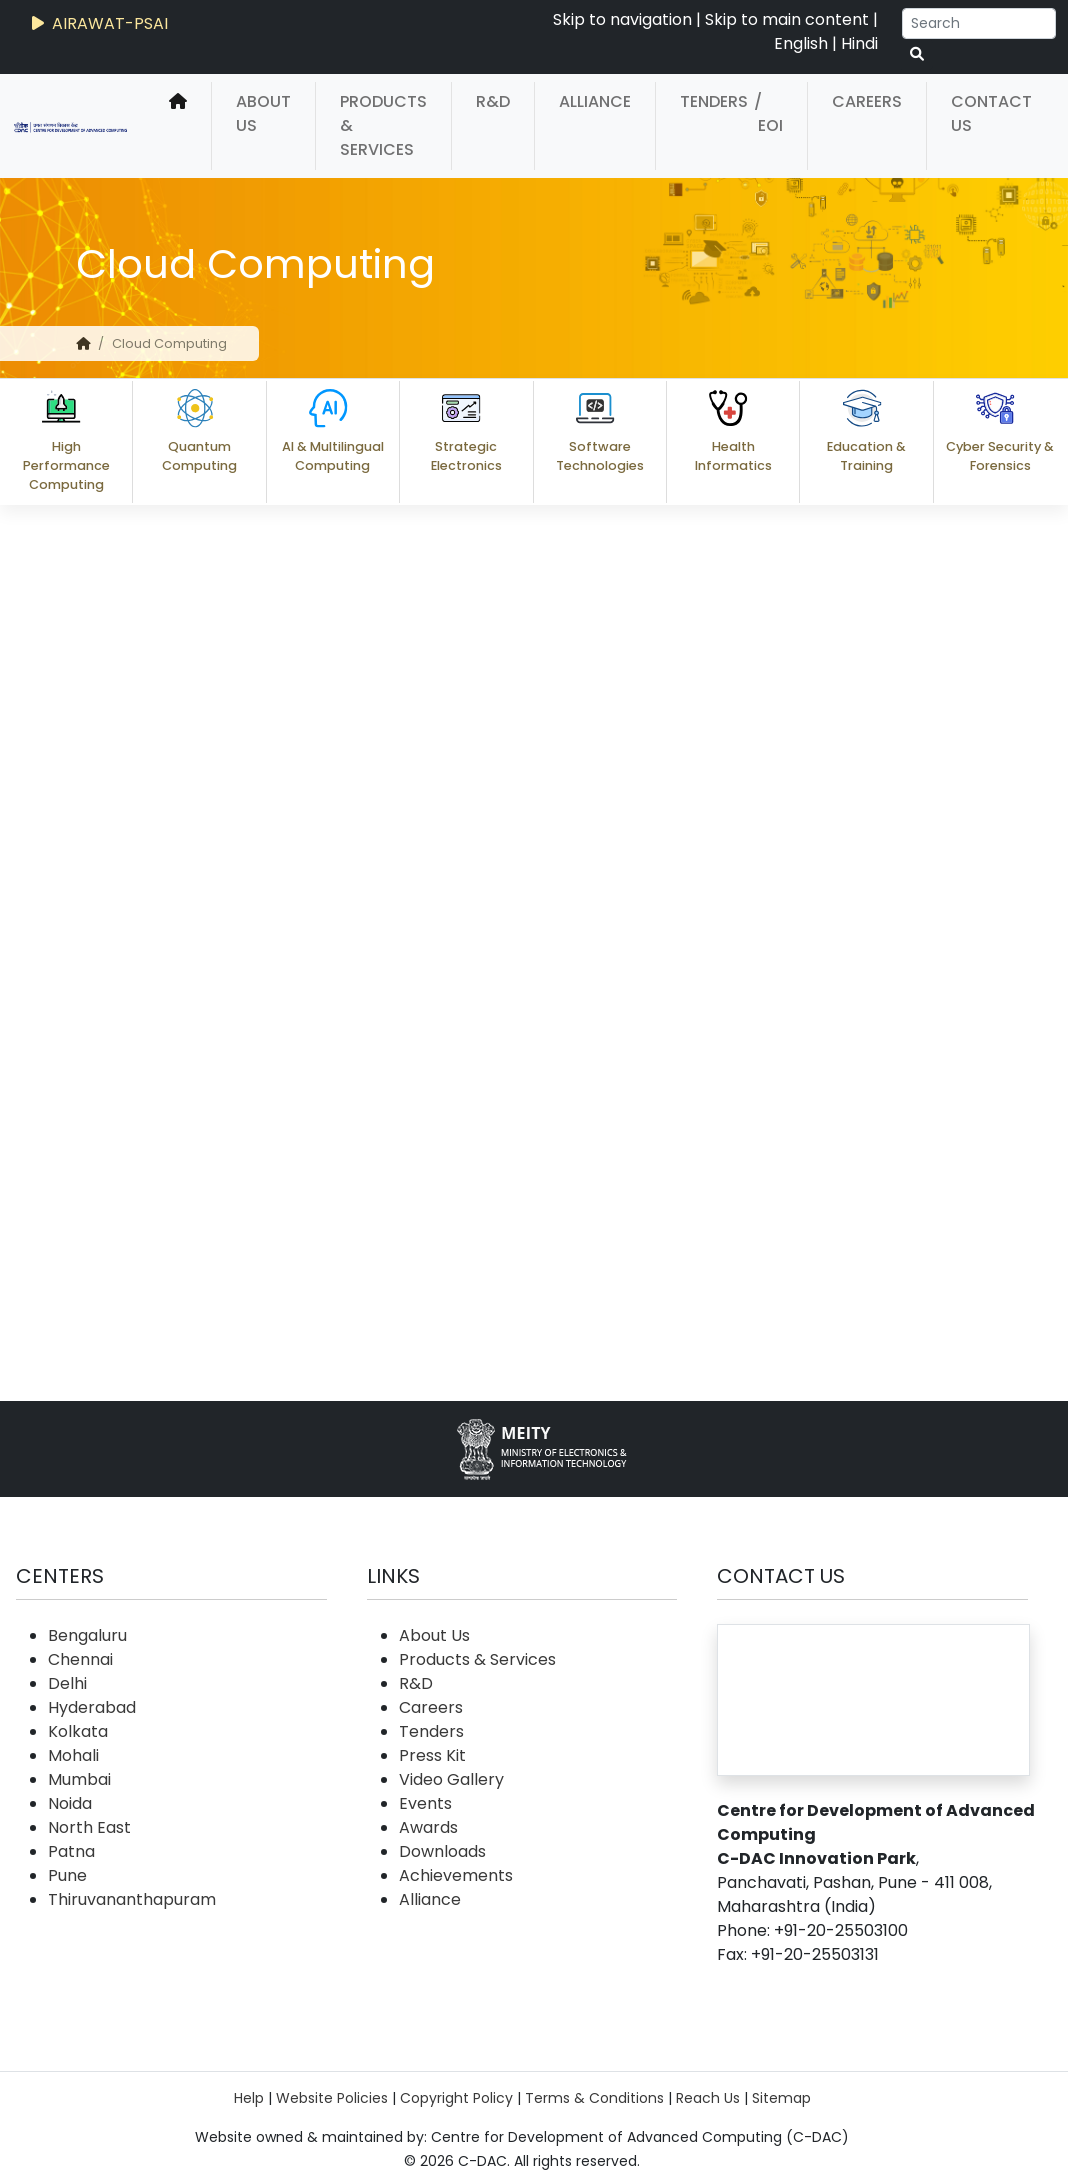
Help (249, 2098)
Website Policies (332, 2098)
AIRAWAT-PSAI (98, 23)
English (801, 43)
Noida (70, 1803)
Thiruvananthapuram (132, 1899)
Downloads (442, 1851)
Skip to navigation (622, 19)
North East (89, 1827)
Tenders (714, 101)
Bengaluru (87, 1635)
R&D (493, 101)
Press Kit (432, 1755)
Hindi (859, 43)
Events (425, 1803)
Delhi (67, 1683)
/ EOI (768, 113)
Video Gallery (451, 1779)
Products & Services (383, 125)
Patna (71, 1851)
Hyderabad (92, 1707)
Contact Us (991, 113)
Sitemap (781, 2098)
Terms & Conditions (594, 2098)
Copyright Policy (456, 2098)
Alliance (595, 101)
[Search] (979, 23)
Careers (867, 101)
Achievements (456, 1875)
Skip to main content (787, 19)
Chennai (80, 1659)
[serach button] (917, 54)
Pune (67, 1875)
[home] (178, 126)
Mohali (73, 1755)
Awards (428, 1827)
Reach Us (708, 2098)
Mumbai (79, 1779)
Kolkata (78, 1731)
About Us (263, 113)
